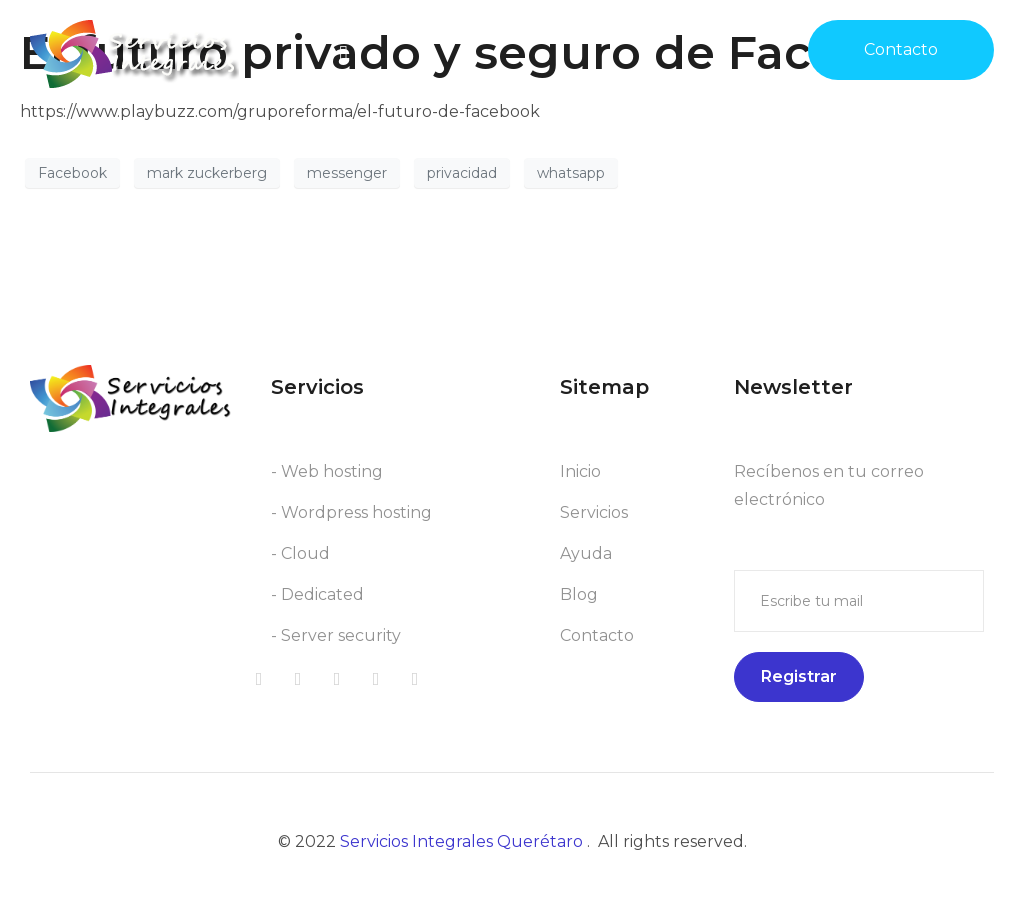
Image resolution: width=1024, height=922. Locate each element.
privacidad (462, 173)
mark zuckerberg (207, 173)
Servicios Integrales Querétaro (463, 841)
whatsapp (571, 173)
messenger (347, 173)
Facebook (72, 173)
